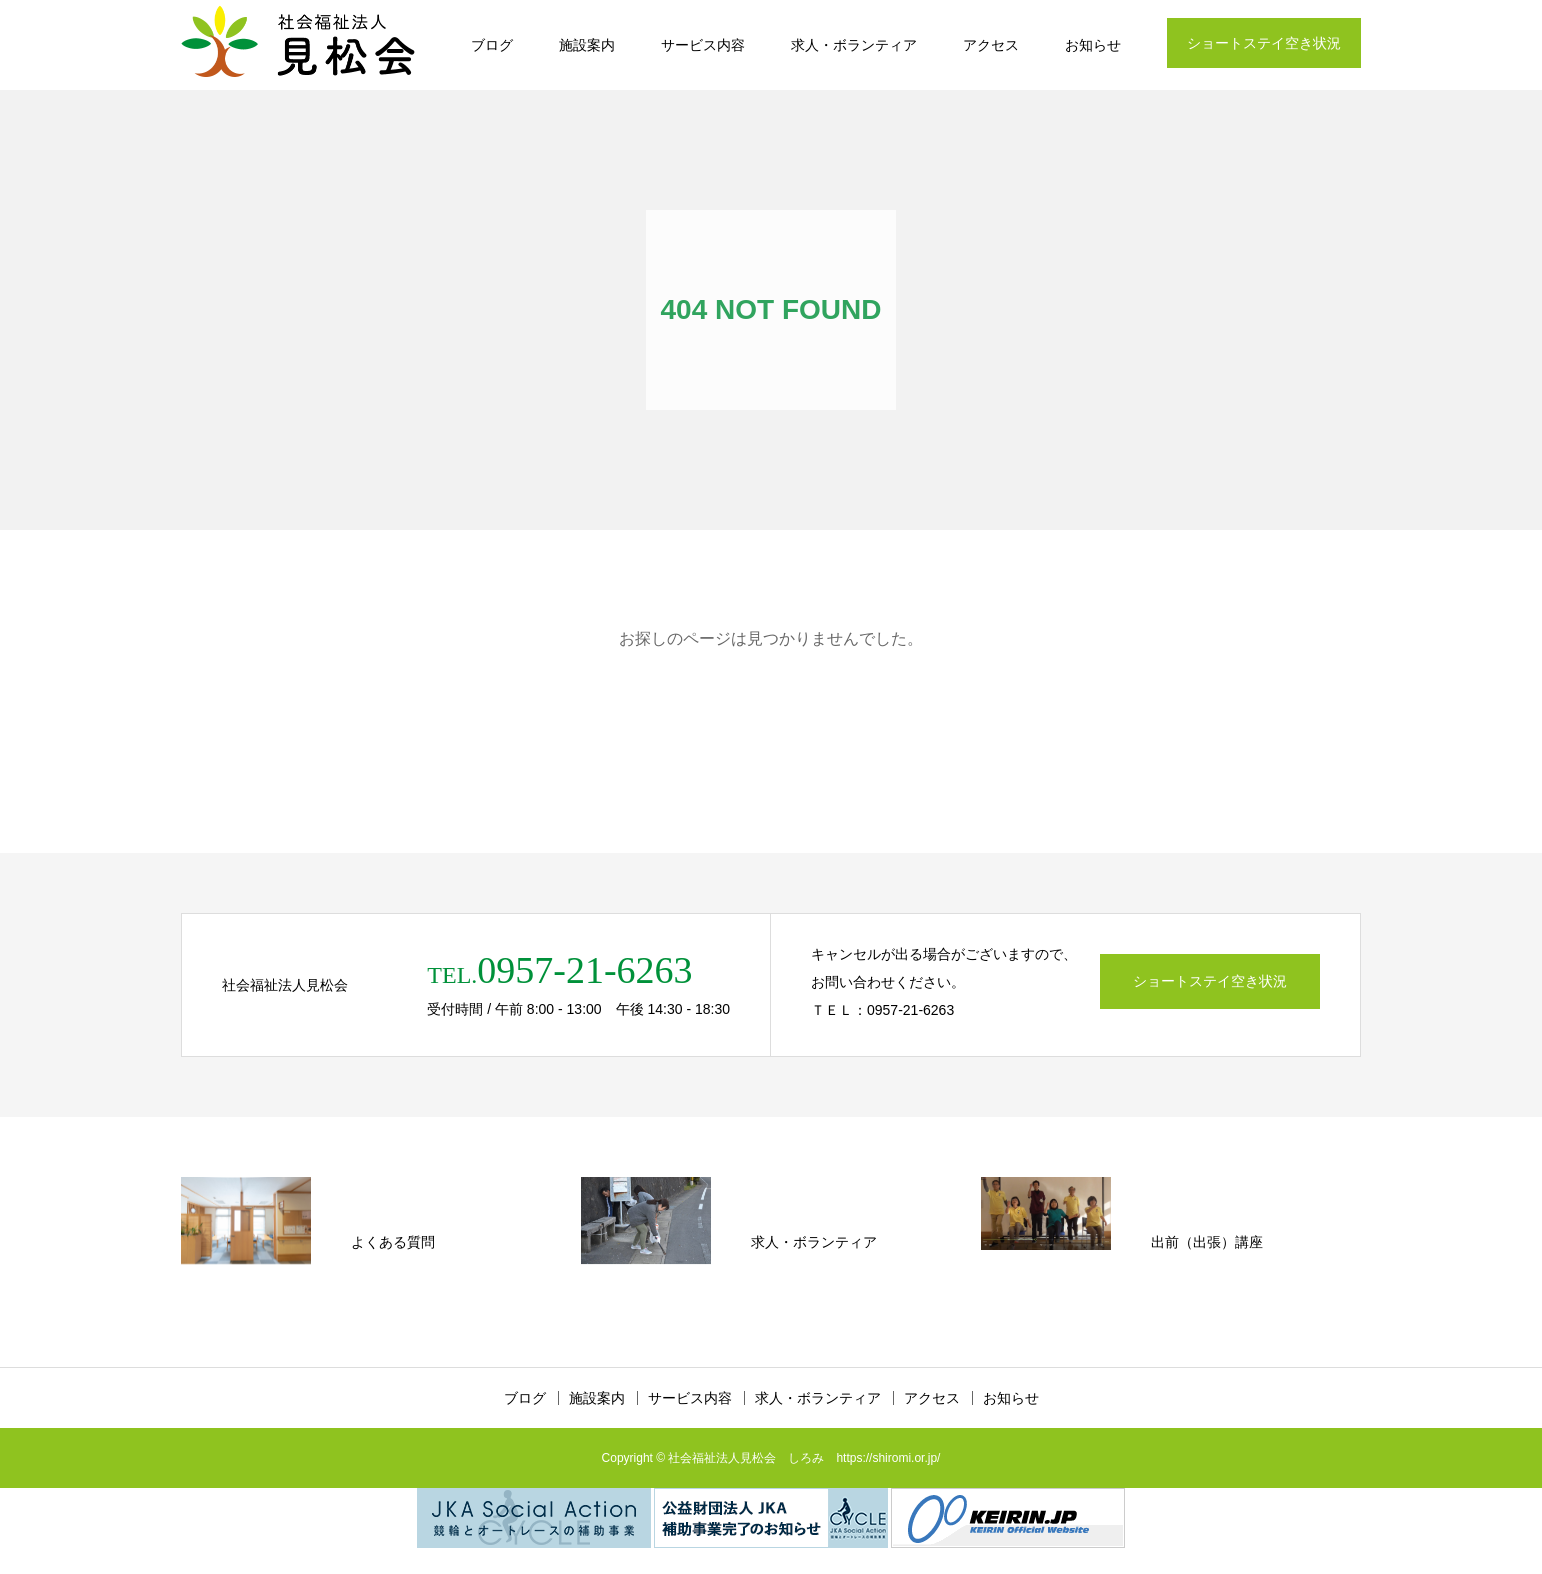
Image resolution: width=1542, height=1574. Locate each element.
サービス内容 (703, 45)
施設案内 (587, 45)
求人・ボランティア (854, 45)
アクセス (991, 45)
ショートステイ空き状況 (1264, 43)
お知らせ (1093, 45)
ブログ (492, 45)
